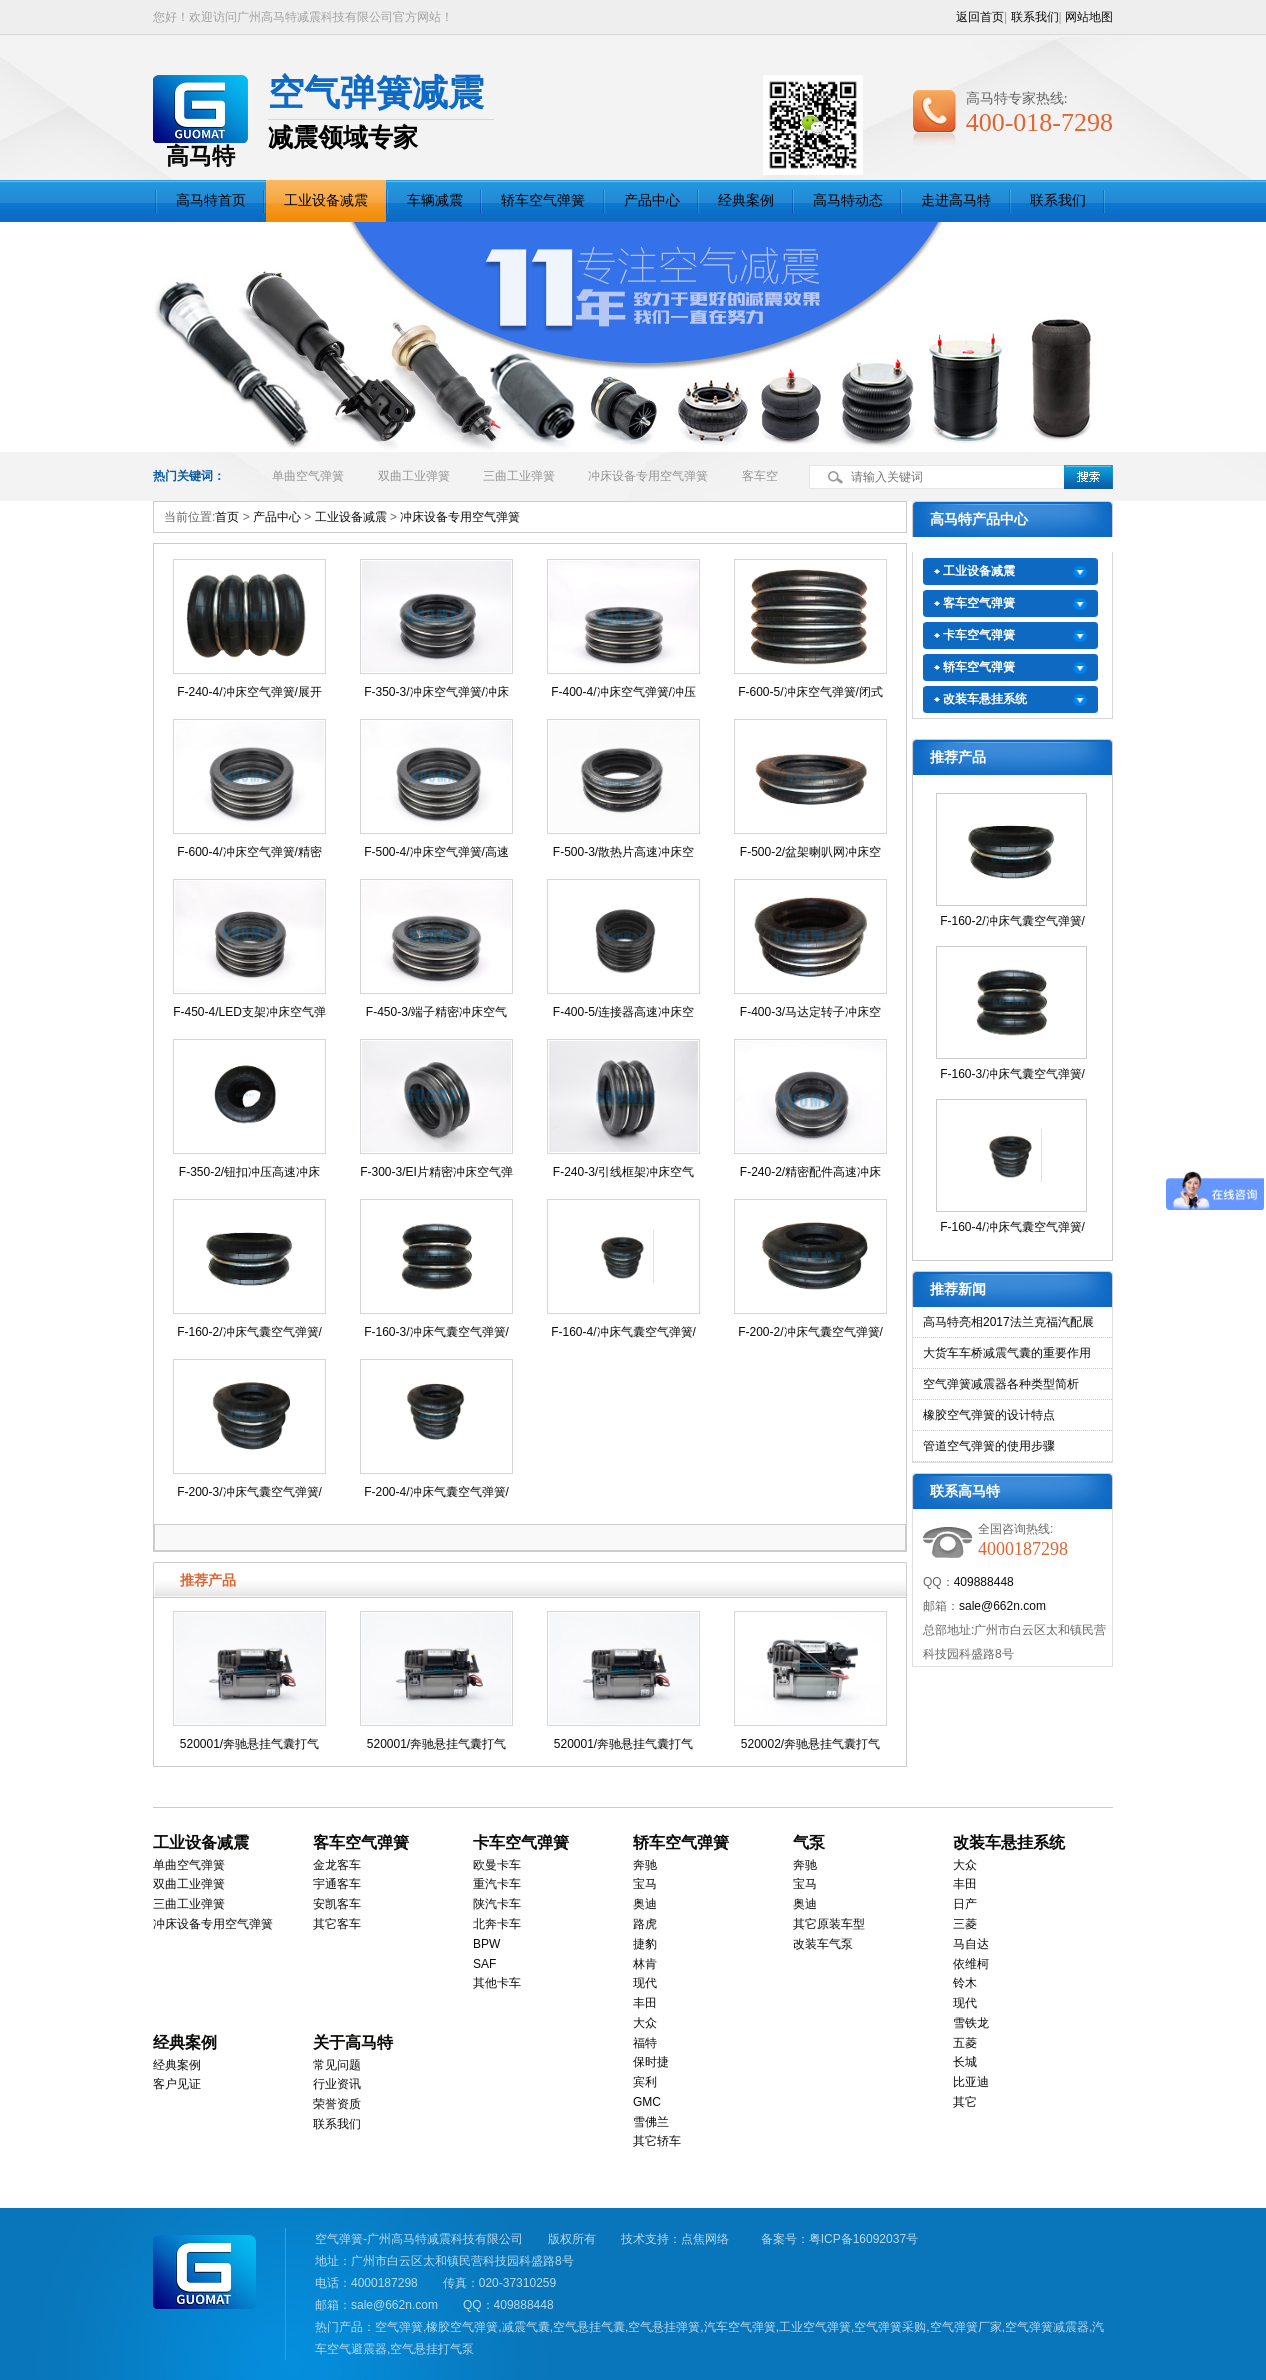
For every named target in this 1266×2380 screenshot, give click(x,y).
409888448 (984, 1582)
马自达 (971, 1944)
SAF (484, 1964)
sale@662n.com (1002, 1606)
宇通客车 (337, 1884)
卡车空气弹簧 (979, 635)
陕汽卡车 (497, 1904)
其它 (965, 2102)
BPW (486, 1944)
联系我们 (1035, 17)
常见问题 (337, 2065)
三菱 (965, 1924)
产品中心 (652, 200)
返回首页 (980, 17)
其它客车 (337, 1924)
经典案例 (746, 200)
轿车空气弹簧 (543, 200)
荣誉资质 (337, 2104)
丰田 (645, 2003)
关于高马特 (353, 2042)
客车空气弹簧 (979, 603)
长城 (965, 2062)
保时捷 (651, 2062)
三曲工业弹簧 (519, 476)
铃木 (965, 1983)
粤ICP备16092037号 (863, 2239)
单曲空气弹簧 (308, 476)
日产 (965, 1904)
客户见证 (177, 2084)
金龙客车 (337, 1865)
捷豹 (645, 1944)
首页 (227, 517)
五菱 (965, 2043)
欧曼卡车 (497, 1865)
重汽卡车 (497, 1884)
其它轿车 (657, 2141)
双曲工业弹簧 (414, 476)
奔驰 (645, 1865)
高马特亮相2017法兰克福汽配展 (1008, 1322)
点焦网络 (705, 2239)
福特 (645, 2043)
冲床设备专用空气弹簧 (648, 476)
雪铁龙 (971, 2023)
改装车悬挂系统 (985, 699)
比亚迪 (971, 2082)
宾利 (645, 2082)
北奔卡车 (497, 1924)
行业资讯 (337, 2084)
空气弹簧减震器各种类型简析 (1001, 1384)
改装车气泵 (823, 1944)
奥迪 (645, 1904)
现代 (645, 1983)
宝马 (645, 1884)
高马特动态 (848, 200)
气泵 (809, 1842)
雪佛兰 (651, 2122)
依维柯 (971, 1964)
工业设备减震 (326, 200)
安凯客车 (337, 1904)
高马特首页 (211, 200)
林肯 (645, 1964)
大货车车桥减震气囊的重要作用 (1007, 1353)
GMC (647, 2102)
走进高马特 (956, 200)
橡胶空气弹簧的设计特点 (989, 1415)
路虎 (645, 1924)
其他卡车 (497, 1983)
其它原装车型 (829, 1924)
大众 (645, 2023)
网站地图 (1089, 17)
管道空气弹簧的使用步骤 (989, 1446)
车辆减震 (435, 200)
